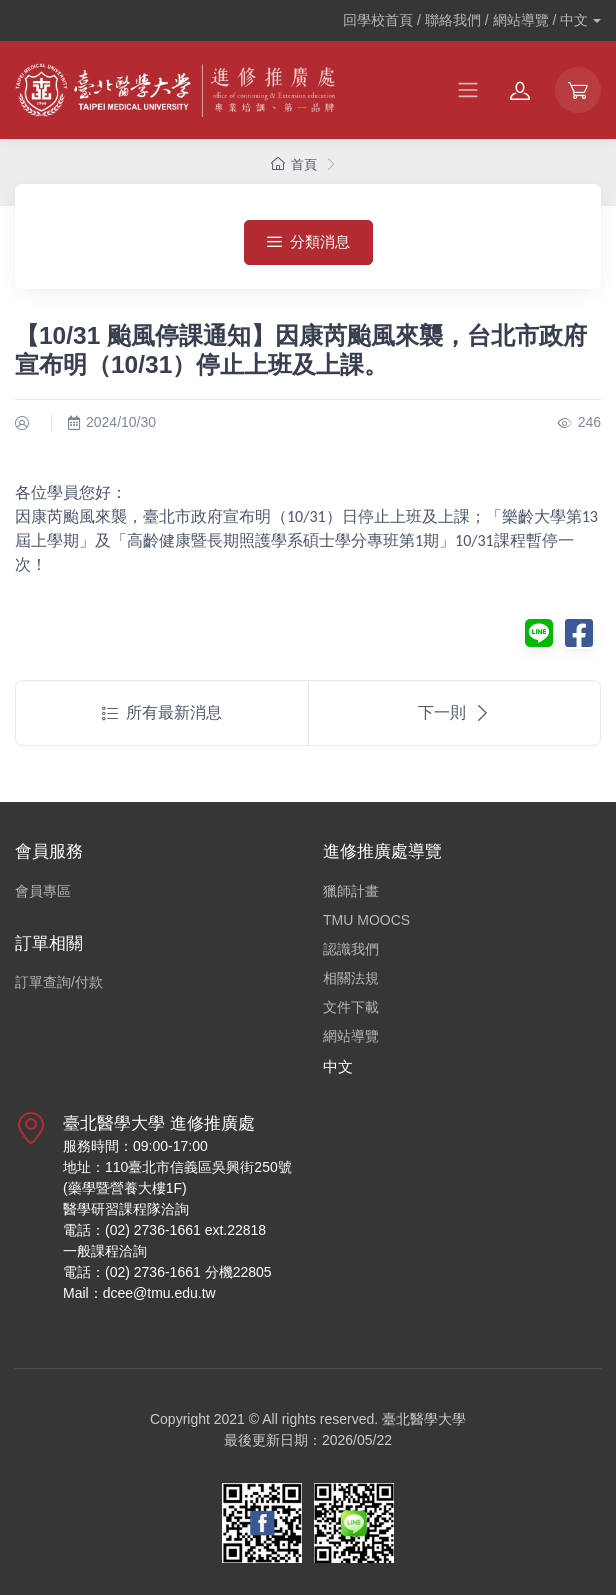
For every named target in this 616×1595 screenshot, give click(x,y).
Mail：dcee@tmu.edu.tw (139, 1293)
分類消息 (308, 241)
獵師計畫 (351, 891)
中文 (338, 1066)
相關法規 (351, 978)
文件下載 (351, 1007)
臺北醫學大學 (424, 1419)
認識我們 (351, 949)
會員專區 (43, 891)
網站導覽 (351, 1036)
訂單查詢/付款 (59, 982)
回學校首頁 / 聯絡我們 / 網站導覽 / (465, 20)
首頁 (294, 164)
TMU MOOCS (366, 920)
